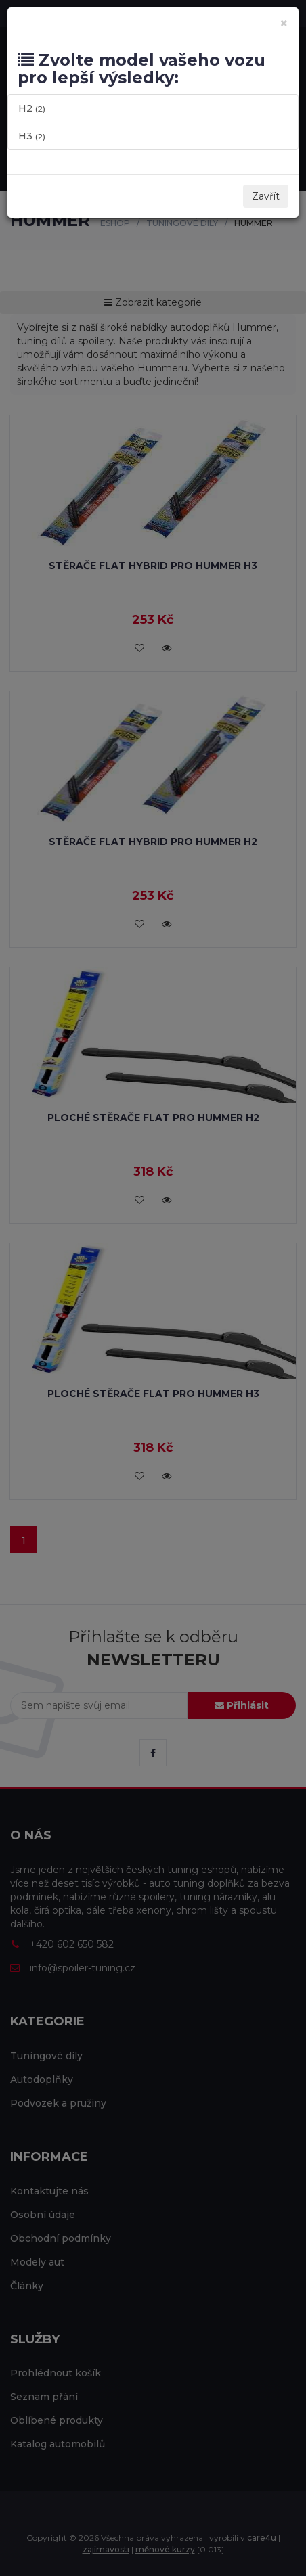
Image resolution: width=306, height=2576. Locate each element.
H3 (31, 136)
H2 (31, 108)
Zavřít (266, 196)
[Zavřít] (284, 23)
